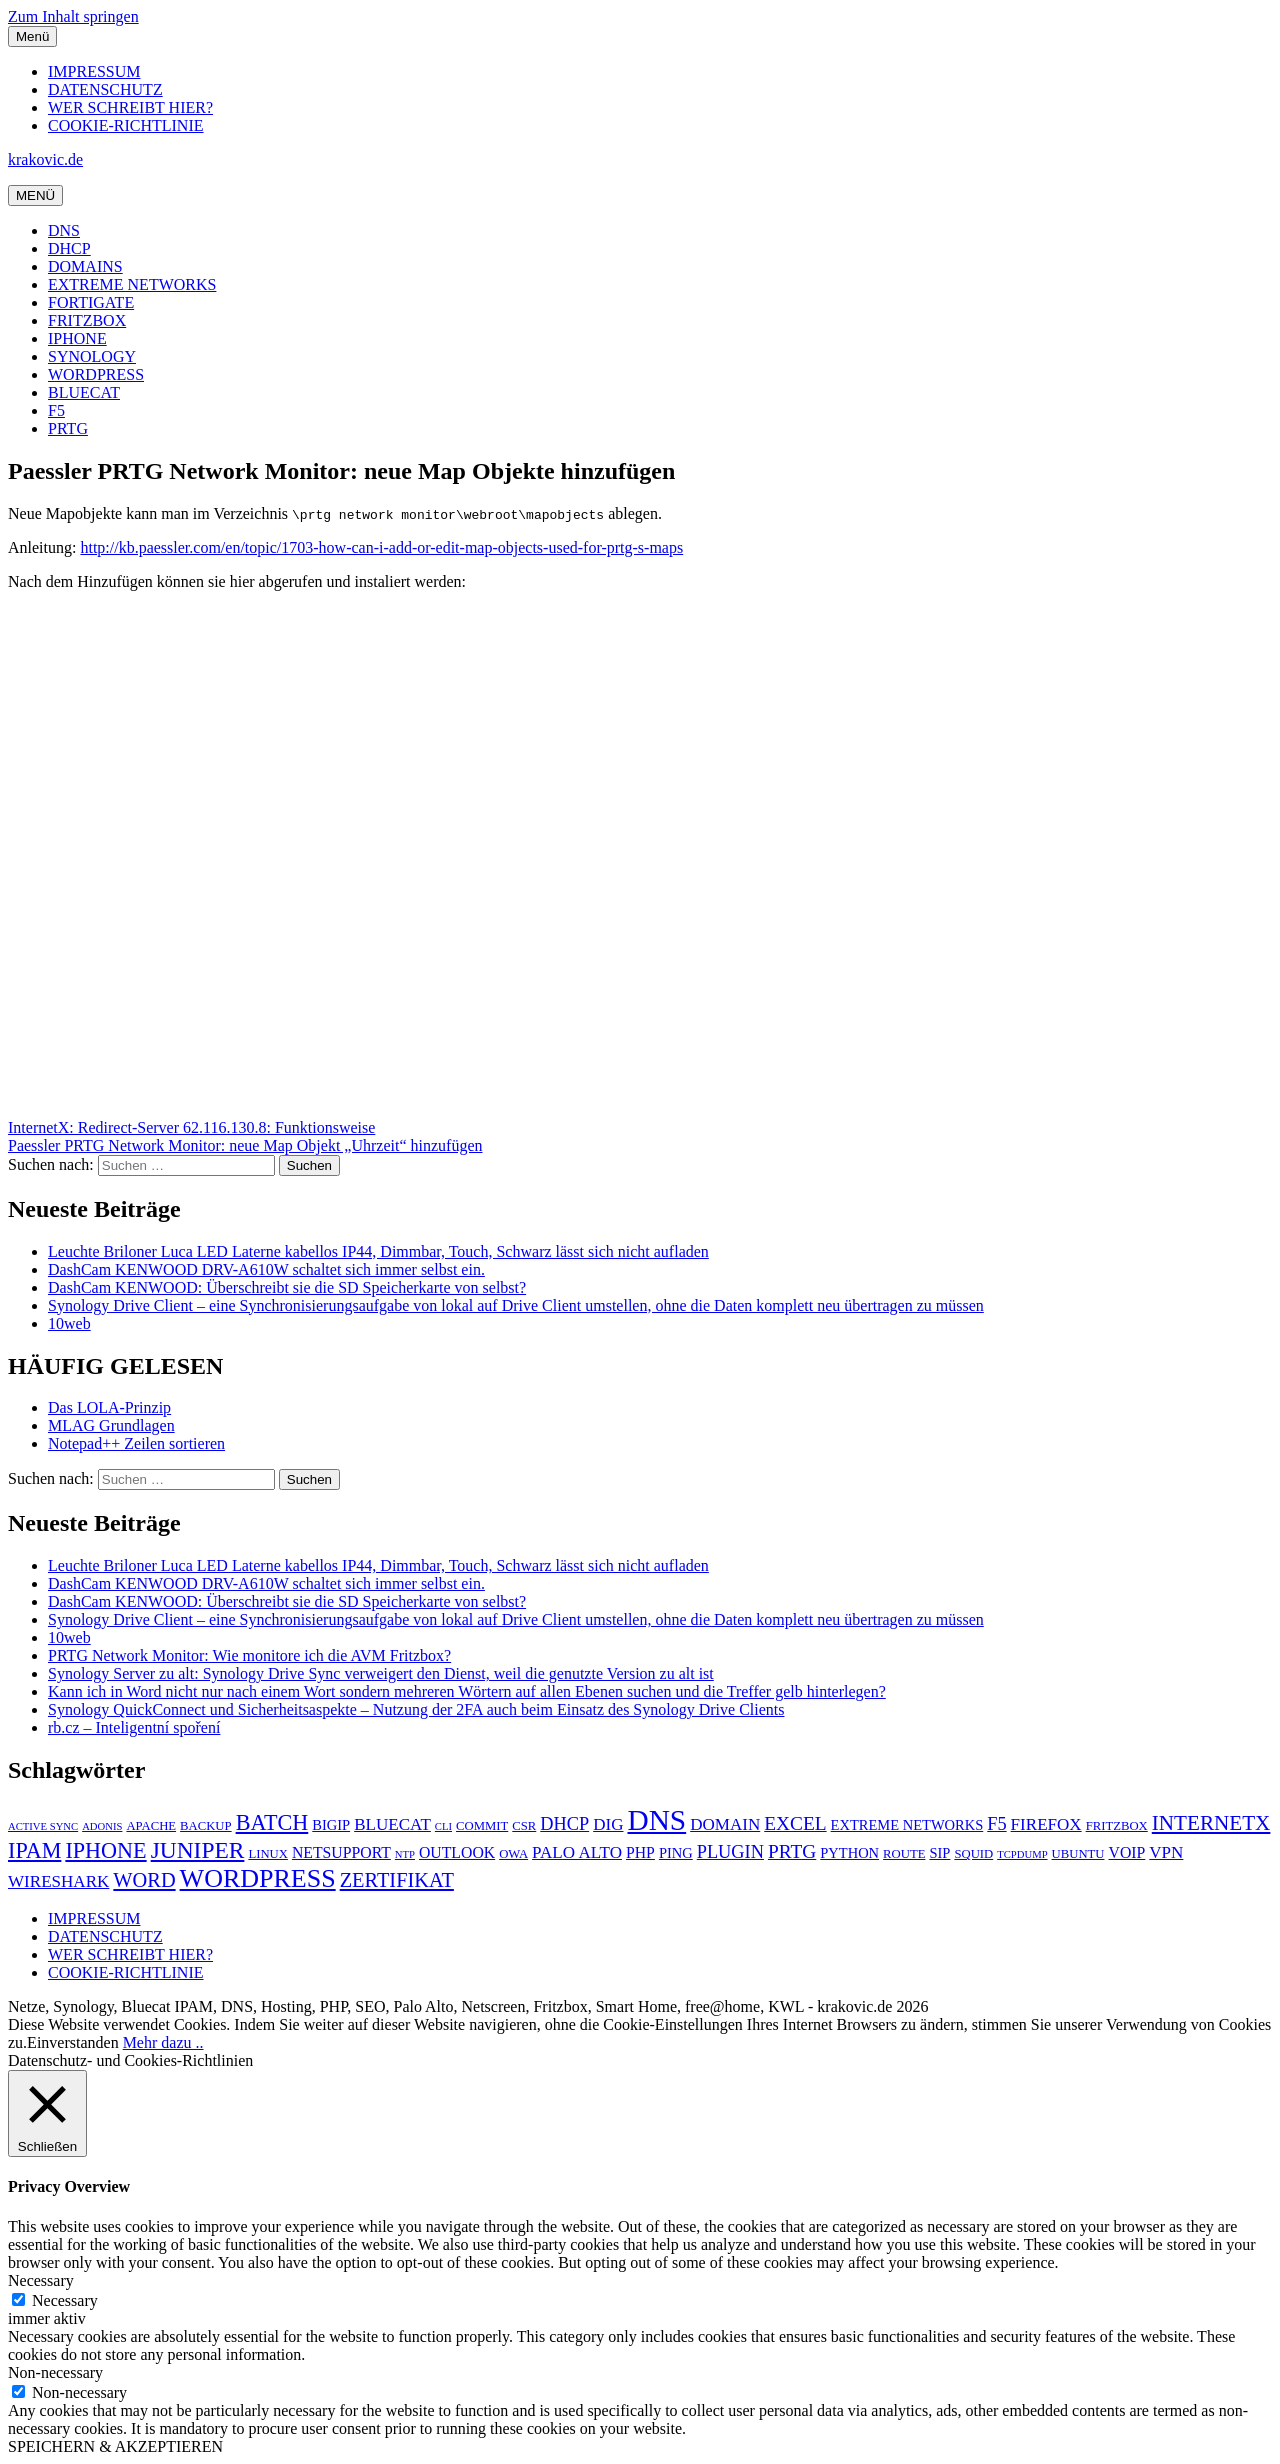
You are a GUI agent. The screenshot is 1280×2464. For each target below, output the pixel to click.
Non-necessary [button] (55, 2372)
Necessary (65, 2300)
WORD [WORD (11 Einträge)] (144, 1880)
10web (69, 1323)
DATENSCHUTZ (105, 89)
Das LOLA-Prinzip (109, 1407)
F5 (56, 410)
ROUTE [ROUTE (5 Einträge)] (904, 1854)
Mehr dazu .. (163, 2042)
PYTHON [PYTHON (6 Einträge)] (849, 1853)
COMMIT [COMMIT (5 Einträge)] (482, 1826)
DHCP (69, 248)
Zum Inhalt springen (73, 16)
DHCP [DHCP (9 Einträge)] (564, 1824)
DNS (64, 230)
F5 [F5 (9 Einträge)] (996, 1824)
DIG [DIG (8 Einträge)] (608, 1824)
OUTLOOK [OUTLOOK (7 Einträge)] (457, 1852)
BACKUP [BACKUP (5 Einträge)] (206, 1826)
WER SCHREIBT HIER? (130, 107)
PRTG (68, 428)
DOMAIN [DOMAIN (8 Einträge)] (725, 1824)
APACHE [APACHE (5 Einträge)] (151, 1826)
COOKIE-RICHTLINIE (126, 125)
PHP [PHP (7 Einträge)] (640, 1852)
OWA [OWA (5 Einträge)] (513, 1854)
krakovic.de (45, 159)
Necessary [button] (41, 2280)
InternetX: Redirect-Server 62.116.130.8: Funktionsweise (191, 1127)
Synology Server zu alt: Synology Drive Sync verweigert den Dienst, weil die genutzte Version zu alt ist (381, 1673)
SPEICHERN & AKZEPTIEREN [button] (115, 2446)
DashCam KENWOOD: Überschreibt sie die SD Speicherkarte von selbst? (287, 1287)
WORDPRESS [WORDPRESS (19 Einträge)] (258, 1878)
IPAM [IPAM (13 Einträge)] (34, 1850)
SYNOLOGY (92, 356)
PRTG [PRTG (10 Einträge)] (792, 1851)
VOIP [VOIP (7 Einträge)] (1127, 1852)
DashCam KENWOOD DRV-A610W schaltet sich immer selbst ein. (266, 1269)
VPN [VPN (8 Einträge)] (1166, 1852)
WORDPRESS (96, 374)
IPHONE (77, 338)
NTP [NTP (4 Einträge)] (405, 1854)
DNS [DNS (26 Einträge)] (656, 1820)
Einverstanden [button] (73, 2042)
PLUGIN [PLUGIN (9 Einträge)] (730, 1852)
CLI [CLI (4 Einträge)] (443, 1826)
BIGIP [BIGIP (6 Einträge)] (331, 1825)
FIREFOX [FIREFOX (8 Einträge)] (1046, 1824)
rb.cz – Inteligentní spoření (134, 1727)
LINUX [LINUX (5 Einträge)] (268, 1854)
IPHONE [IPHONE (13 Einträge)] (105, 1850)
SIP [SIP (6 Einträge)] (939, 1853)
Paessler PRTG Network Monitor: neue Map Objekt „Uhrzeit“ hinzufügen (245, 1145)
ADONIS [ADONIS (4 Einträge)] (102, 1826)
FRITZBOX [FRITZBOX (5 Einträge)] (1117, 1826)
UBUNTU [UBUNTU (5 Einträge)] (1078, 1854)
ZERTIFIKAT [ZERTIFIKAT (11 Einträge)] (397, 1880)
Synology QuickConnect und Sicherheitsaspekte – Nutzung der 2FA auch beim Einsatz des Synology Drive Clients (416, 1709)
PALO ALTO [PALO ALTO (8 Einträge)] (577, 1852)
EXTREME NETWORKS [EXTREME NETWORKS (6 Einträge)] (907, 1825)
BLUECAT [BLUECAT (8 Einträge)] (392, 1824)
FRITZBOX (87, 320)
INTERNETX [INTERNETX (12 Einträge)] (1211, 1823)
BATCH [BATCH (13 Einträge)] (272, 1822)
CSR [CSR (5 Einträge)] (524, 1826)
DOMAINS (85, 266)
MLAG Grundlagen (111, 1425)
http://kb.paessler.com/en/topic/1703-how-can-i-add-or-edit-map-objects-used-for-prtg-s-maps (381, 547)
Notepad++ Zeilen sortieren (136, 1443)
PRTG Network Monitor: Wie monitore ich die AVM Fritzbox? (249, 1655)
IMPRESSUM (94, 71)
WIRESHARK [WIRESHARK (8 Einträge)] (58, 1881)
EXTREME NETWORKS (132, 284)
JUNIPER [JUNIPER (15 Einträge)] (198, 1850)
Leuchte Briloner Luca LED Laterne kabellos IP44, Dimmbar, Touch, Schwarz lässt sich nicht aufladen (378, 1251)
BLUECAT (84, 392)
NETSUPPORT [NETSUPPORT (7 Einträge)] (341, 1852)
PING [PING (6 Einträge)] (676, 1853)
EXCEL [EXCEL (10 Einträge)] (795, 1823)
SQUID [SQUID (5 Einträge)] (973, 1854)
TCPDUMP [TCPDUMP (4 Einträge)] (1022, 1854)
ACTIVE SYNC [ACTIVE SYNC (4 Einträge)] (43, 1826)
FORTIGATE (91, 302)
